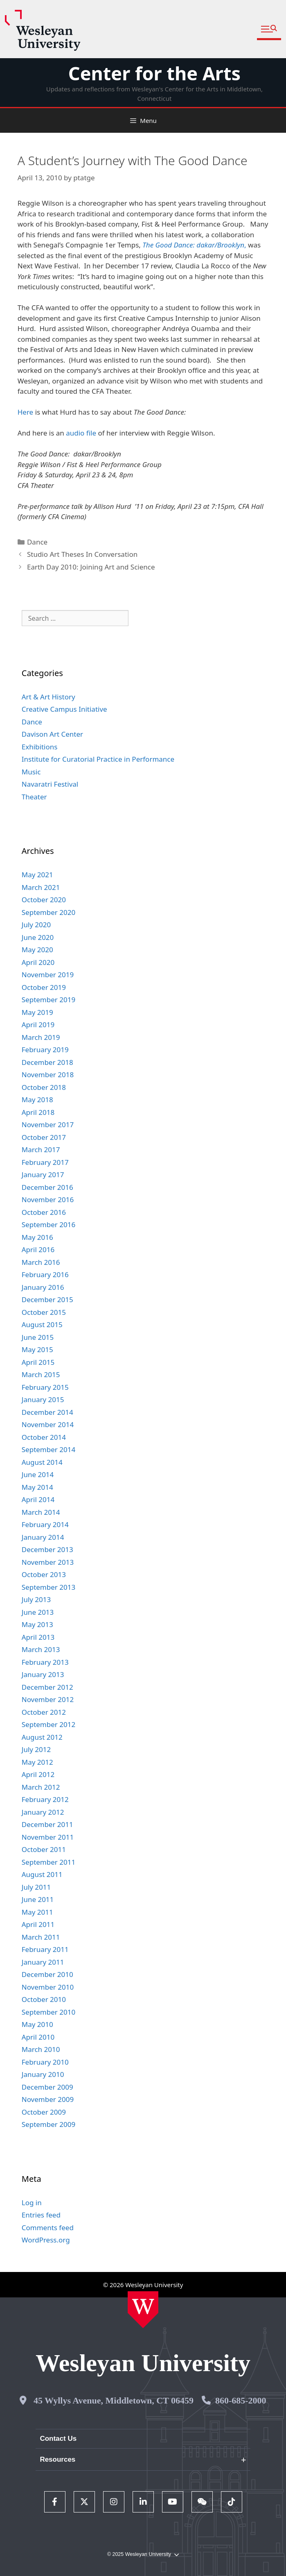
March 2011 (41, 1937)
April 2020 (38, 962)
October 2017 (44, 1137)
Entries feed (41, 2215)
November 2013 (48, 1562)
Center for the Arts (154, 73)
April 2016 (38, 1249)
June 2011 (38, 1899)
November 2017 (48, 1124)
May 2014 (37, 1487)
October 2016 (44, 1212)
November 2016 (48, 1199)
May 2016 (37, 1237)
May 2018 (37, 1099)
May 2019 (37, 1012)
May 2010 (37, 2024)
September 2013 (48, 1587)
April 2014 (38, 1499)
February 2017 (45, 1162)
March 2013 (41, 1649)
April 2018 (38, 1112)
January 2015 (43, 1399)
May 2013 (37, 1624)
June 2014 (38, 1474)
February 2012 (45, 1799)
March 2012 (41, 1787)
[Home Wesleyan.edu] (143, 2309)
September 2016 (48, 1224)
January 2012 (43, 1812)
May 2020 (37, 949)
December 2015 (47, 1299)
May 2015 (37, 1349)
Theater (34, 796)
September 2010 (48, 2012)
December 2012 (47, 1687)
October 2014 (44, 1437)
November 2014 (48, 1424)
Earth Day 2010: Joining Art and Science (91, 567)
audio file (81, 433)
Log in (32, 2202)
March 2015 (41, 1374)
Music (31, 771)
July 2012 (36, 1749)
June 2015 (38, 1337)
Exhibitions (40, 746)
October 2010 (44, 1999)
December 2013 (47, 1549)
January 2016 (43, 1287)
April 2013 (38, 1637)
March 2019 (41, 1037)
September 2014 (48, 1449)
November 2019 (48, 974)
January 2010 (43, 2074)
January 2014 (43, 1537)
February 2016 (45, 1274)
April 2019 (38, 1024)
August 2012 (42, 1737)
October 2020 (44, 899)
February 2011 (45, 1949)
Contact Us (58, 2438)
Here (25, 412)
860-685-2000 (240, 2400)
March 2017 (41, 1149)
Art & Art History (48, 696)
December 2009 (47, 2087)
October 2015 (44, 1312)
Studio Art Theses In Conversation (82, 554)
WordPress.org (46, 2240)
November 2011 (48, 1837)
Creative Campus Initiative (64, 709)
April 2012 (38, 1774)
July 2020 (36, 924)
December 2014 (47, 1412)
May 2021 (37, 874)
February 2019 (45, 1049)
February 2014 (45, 1524)
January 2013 (43, 1674)
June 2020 (38, 937)
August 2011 (42, 1874)
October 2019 (44, 987)
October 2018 (44, 1087)
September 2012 (48, 1724)
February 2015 (45, 1387)
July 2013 (36, 1599)
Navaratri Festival (50, 784)
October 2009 (44, 2112)
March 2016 (41, 1262)
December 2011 (47, 1824)
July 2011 (36, 1887)
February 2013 (45, 1662)
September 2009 (48, 2124)
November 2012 (48, 1699)
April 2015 (38, 1362)
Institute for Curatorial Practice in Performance (98, 759)
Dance (37, 542)
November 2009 (48, 2099)
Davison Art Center (52, 734)
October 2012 (44, 1712)
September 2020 (48, 912)
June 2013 (38, 1612)
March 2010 (41, 2049)
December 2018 (47, 1062)
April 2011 (38, 1924)
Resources (57, 2459)
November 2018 (48, 1074)
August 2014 (42, 1462)
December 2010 (47, 1974)
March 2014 (41, 1512)
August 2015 (42, 1324)
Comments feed (48, 2227)
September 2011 (48, 1862)
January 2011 (43, 1962)
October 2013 (44, 1574)
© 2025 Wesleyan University (143, 2554)
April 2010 (38, 2037)
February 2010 (45, 2062)
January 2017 (43, 1174)
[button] (269, 29)
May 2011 (37, 1912)
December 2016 (47, 1187)
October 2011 (44, 1849)
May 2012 (37, 1762)
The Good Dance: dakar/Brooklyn (193, 245)
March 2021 (41, 887)
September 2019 (48, 999)
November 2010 (48, 1987)
